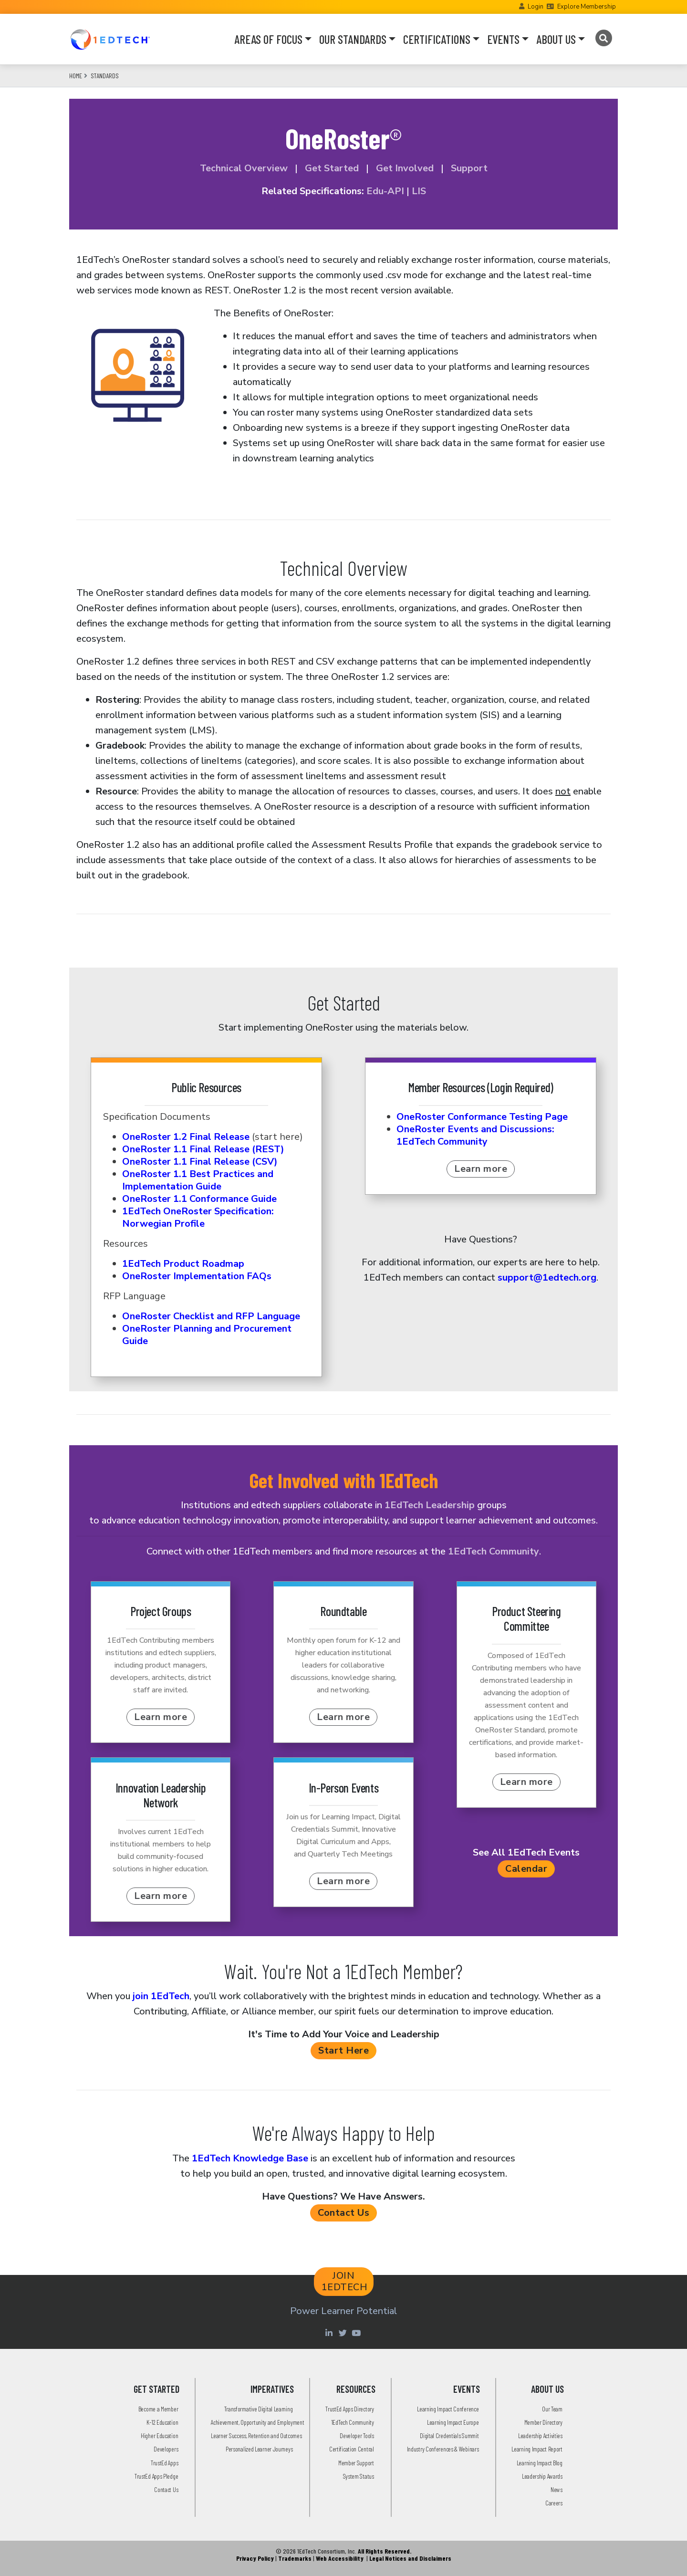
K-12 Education (162, 2422)
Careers (553, 2503)
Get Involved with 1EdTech (344, 1480)
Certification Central (351, 2449)
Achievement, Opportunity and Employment (257, 2422)
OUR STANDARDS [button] (352, 39)
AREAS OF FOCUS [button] (268, 39)
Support (469, 168)
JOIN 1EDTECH (345, 2281)
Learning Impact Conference (448, 2409)
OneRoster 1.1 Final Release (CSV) (200, 1161)
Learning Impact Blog (539, 2463)
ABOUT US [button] (556, 39)
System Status (358, 2476)
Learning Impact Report (536, 2449)
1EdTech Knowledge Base (250, 2158)
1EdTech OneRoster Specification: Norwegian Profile (198, 1217)
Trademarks (295, 2558)
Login (535, 6)
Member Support (356, 2463)
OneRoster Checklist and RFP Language (211, 1316)
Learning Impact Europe (453, 2422)
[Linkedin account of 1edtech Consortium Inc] (330, 2332)
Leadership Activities (540, 2435)
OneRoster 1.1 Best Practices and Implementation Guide (197, 1180)
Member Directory (543, 2422)
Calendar (526, 1868)
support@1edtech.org (547, 1277)
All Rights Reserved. (384, 2551)
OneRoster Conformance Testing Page (482, 1116)
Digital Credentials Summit (449, 2435)
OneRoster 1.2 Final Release (186, 1136)
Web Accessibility (340, 2558)
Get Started (332, 168)
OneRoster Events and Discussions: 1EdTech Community (475, 1135)
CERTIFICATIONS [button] (436, 39)
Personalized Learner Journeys (259, 2449)
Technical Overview (244, 168)
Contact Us (343, 2212)
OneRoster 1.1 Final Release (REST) (203, 1149)
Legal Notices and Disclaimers (410, 2558)
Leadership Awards (542, 2476)
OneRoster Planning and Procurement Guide (206, 1334)
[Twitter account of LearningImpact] (344, 2332)
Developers (166, 2449)
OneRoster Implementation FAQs (196, 1276)
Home (75, 76)
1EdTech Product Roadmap (183, 1263)
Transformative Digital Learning (258, 2409)
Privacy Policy (255, 2558)
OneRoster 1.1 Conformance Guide (199, 1198)
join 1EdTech (161, 1996)
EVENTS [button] (503, 39)
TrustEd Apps (164, 2463)
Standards (105, 76)
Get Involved (404, 168)
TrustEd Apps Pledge (156, 2476)
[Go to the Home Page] (110, 39)
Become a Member (158, 2409)
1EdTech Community (493, 1551)
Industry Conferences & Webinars (443, 2449)
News (556, 2489)
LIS (419, 191)
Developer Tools (357, 2435)
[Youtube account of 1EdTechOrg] (357, 2332)
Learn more (480, 1168)
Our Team (552, 2409)
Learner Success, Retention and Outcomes (256, 2435)
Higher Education (159, 2435)
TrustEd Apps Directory (349, 2409)
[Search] (603, 38)
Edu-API (385, 191)
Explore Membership (586, 6)
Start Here (343, 2050)
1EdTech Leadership (430, 1505)
